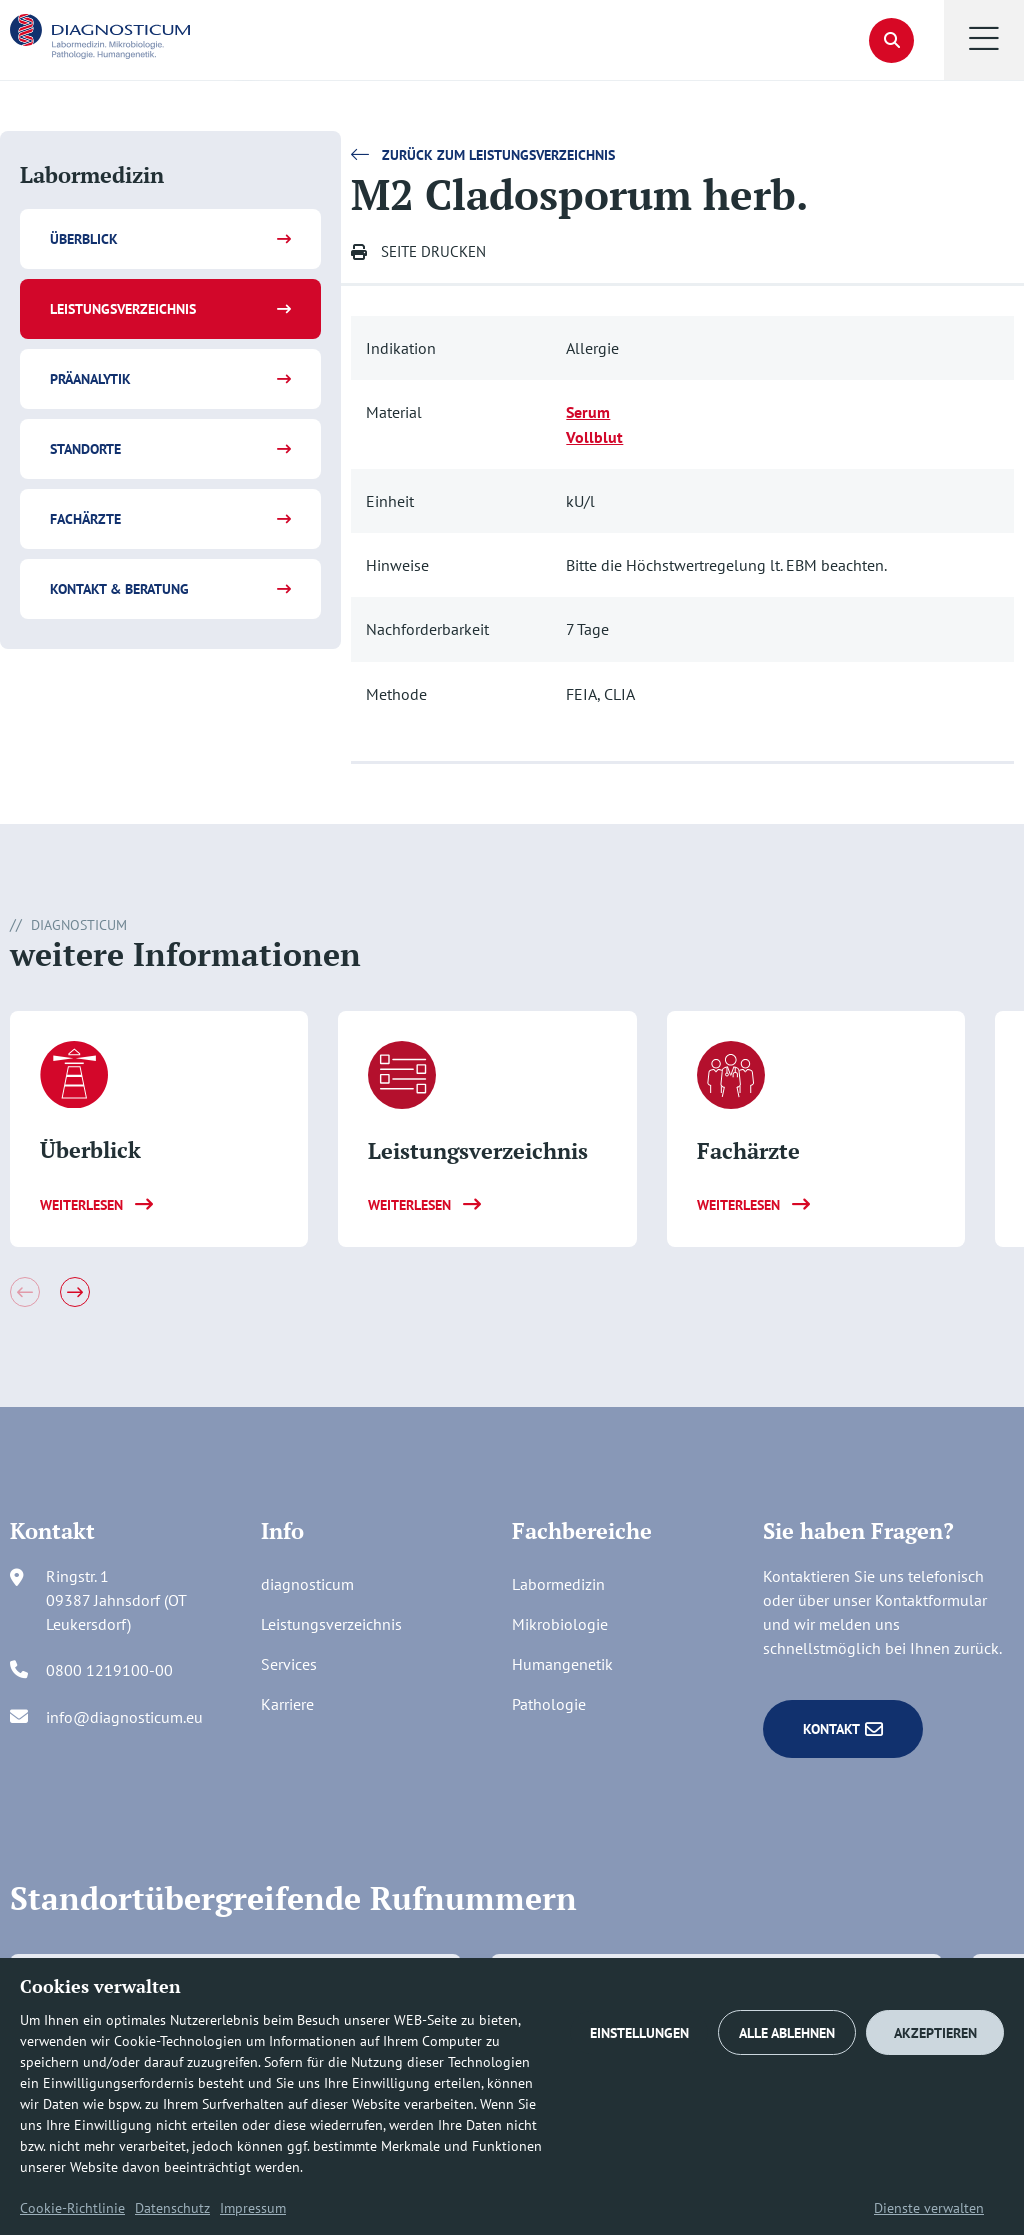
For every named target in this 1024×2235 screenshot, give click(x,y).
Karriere (287, 1704)
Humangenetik (562, 1664)
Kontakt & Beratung (119, 589)
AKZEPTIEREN (935, 2033)
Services (289, 1664)
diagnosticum (307, 1584)
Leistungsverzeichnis (123, 309)
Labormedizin (558, 1584)
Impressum (253, 2208)
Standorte (85, 449)
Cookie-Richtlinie (72, 2208)
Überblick (84, 239)
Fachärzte (85, 519)
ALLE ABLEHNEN (787, 2033)
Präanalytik (90, 379)
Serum (588, 412)
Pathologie (549, 1704)
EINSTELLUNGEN (639, 2033)
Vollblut (594, 437)
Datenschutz (172, 2208)
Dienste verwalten (929, 2208)
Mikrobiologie (560, 1624)
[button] (984, 40)
